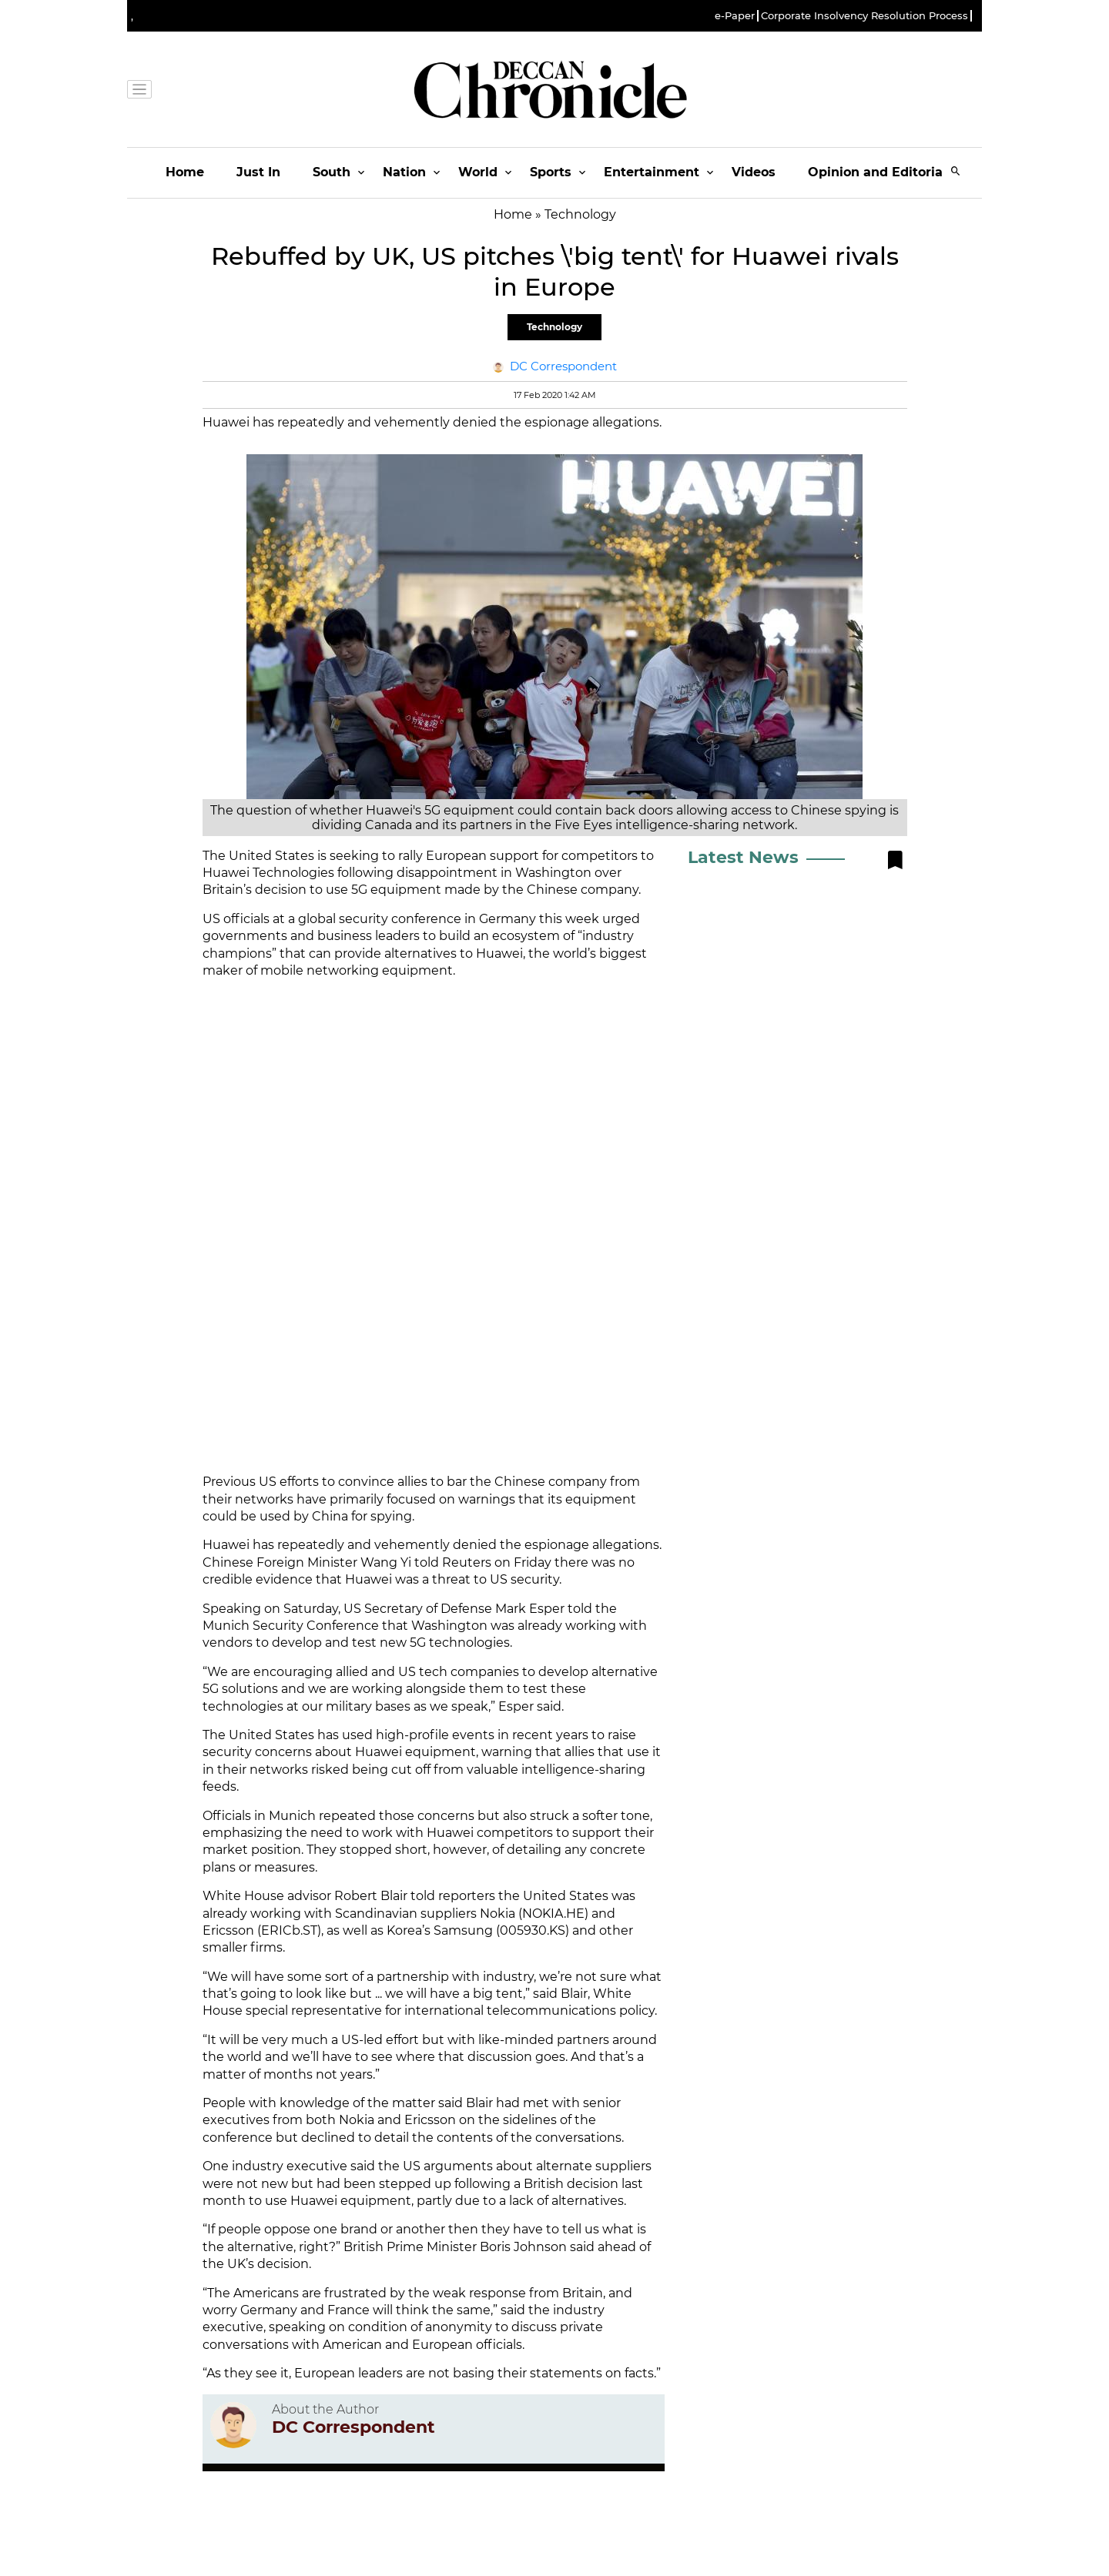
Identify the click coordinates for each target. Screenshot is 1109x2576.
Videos (754, 172)
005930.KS (532, 1930)
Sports (550, 172)
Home (185, 172)
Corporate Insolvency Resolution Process (864, 16)
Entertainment (651, 172)
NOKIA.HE (553, 1913)
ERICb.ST (289, 1930)
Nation (404, 172)
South (331, 172)
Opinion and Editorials (880, 172)
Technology (554, 327)
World (478, 172)
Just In (258, 172)
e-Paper (735, 16)
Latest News (743, 857)
